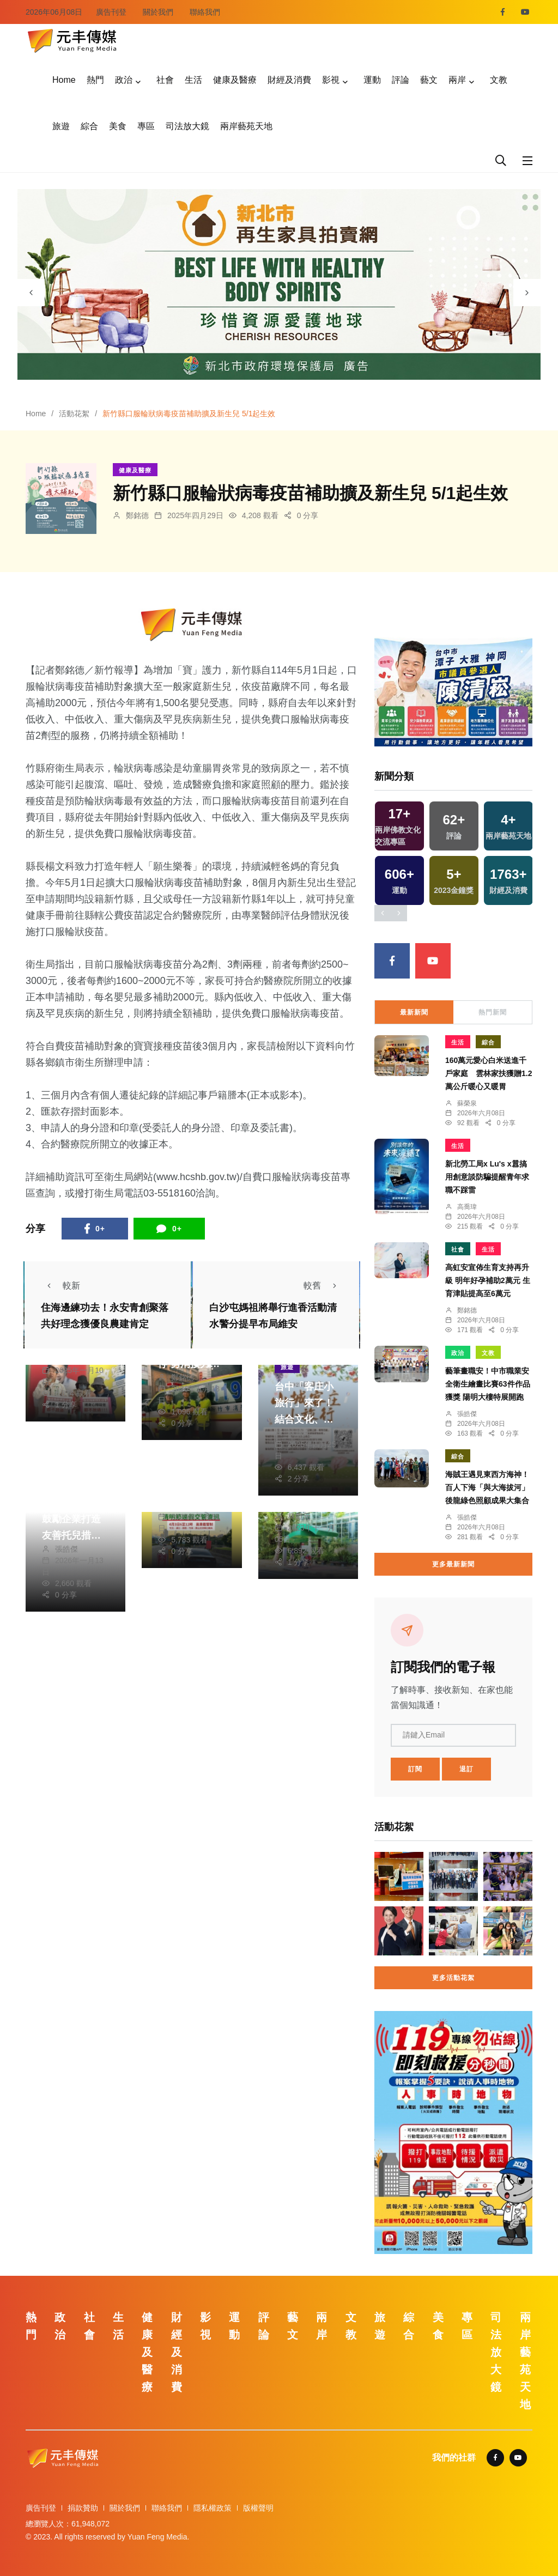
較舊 (323, 1285)
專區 (146, 126)
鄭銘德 (137, 515)
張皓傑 (66, 1549)
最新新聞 (414, 1012)
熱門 (95, 79)
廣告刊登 (111, 12)
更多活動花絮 (453, 1978)
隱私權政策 (212, 2508)
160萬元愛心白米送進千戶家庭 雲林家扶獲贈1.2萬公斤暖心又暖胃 (488, 1073)
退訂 (466, 1769)
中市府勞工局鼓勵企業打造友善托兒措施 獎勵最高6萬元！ (71, 1535)
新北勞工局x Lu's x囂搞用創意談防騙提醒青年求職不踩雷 (487, 1176)
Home (64, 79)
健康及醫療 (235, 79)
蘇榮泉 (467, 1103)
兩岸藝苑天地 (246, 126)
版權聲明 (258, 2508)
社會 (165, 79)
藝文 (429, 79)
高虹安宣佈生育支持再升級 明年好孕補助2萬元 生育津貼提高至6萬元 (487, 1280)
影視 (330, 79)
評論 (400, 79)
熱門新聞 (492, 1012)
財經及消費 (289, 79)
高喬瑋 (467, 1207)
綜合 (89, 126)
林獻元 (299, 1433)
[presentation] (31, 292)
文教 (498, 79)
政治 (123, 79)
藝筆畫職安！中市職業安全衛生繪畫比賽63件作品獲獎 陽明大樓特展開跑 (487, 1383)
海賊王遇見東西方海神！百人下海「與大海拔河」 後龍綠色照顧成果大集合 (487, 1487)
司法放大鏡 (187, 126)
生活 (193, 79)
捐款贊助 (83, 2508)
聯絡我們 (205, 12)
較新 (60, 1285)
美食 (117, 126)
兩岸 (457, 79)
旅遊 (61, 126)
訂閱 (415, 1769)
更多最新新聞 (453, 1564)
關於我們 (158, 12)
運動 (372, 79)
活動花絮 (74, 413)
